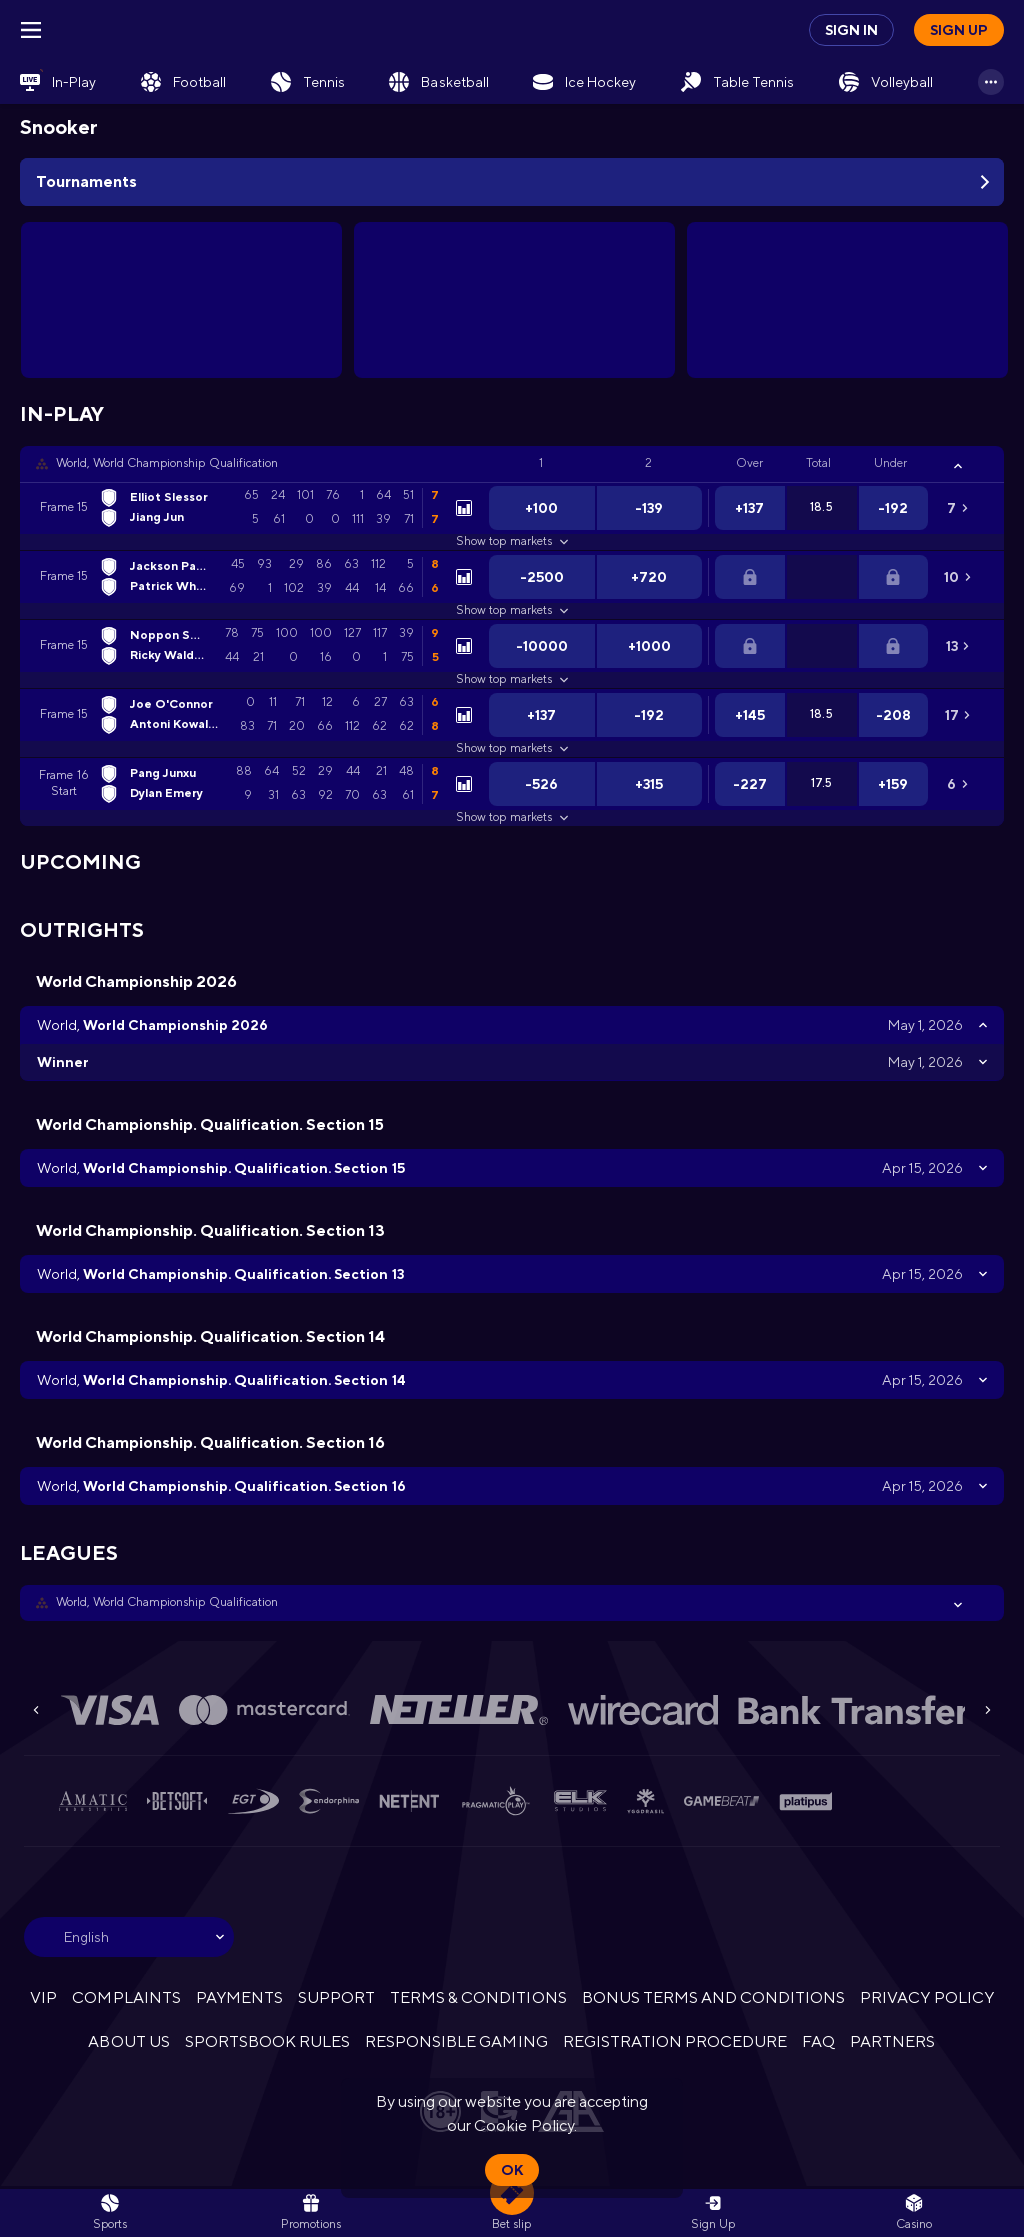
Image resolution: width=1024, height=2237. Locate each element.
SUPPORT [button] (336, 1997)
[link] (58, 82)
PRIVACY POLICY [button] (926, 1997)
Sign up (959, 30)
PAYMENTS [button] (239, 1997)
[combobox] (129, 1937)
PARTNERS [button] (892, 2041)
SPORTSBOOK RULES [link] (267, 2041)
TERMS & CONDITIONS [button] (478, 1997)
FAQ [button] (818, 2041)
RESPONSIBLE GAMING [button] (456, 2041)
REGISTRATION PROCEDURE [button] (675, 2041)
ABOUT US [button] (128, 2041)
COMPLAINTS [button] (126, 1997)
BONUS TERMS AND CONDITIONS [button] (714, 1997)
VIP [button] (43, 1997)
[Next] (988, 1710)
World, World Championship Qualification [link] (167, 463)
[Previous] (36, 1710)
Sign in (851, 30)
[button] (512, 464)
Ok (512, 2170)
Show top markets (511, 541)
